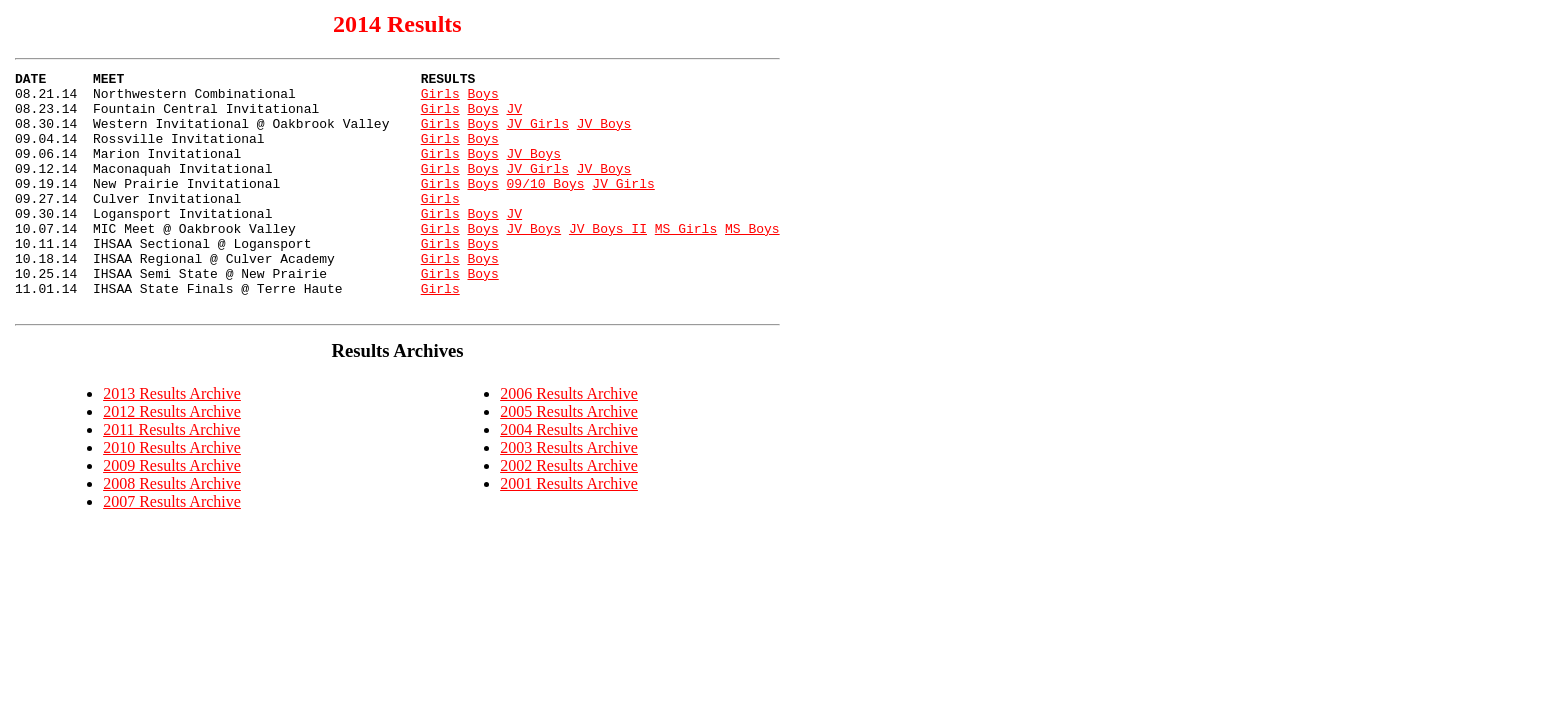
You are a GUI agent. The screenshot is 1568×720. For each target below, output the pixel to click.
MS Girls (686, 261)
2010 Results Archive (172, 495)
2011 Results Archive (171, 477)
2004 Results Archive (569, 477)
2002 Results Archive (569, 513)
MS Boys (752, 261)
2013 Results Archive (172, 441)
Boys (482, 99)
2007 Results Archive (172, 549)
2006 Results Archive (569, 441)
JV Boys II (608, 261)
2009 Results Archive (172, 513)
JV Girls (537, 135)
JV (514, 117)
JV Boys (604, 135)
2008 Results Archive (172, 531)
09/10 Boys (545, 207)
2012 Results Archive (172, 459)
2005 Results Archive (569, 459)
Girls (440, 99)
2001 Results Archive (569, 531)
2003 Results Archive (569, 495)
